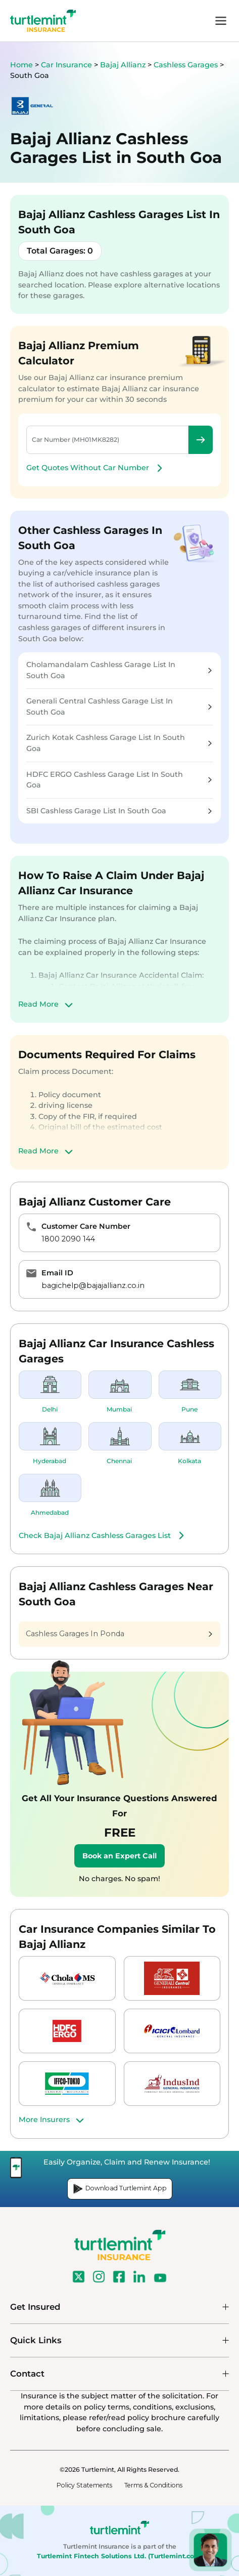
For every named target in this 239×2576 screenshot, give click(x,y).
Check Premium (201, 440)
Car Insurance (66, 64)
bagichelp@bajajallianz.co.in (93, 1285)
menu (221, 21)
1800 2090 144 (68, 1238)
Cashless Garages (187, 64)
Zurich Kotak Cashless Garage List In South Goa (119, 743)
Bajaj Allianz (124, 64)
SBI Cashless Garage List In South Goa (119, 810)
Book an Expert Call (119, 1855)
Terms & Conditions (153, 2485)
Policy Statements (84, 2485)
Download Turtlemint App (120, 2189)
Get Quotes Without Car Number (95, 468)
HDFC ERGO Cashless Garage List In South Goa (119, 780)
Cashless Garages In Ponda (119, 1633)
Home (21, 64)
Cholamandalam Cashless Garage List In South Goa (119, 670)
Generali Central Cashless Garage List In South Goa (119, 706)
